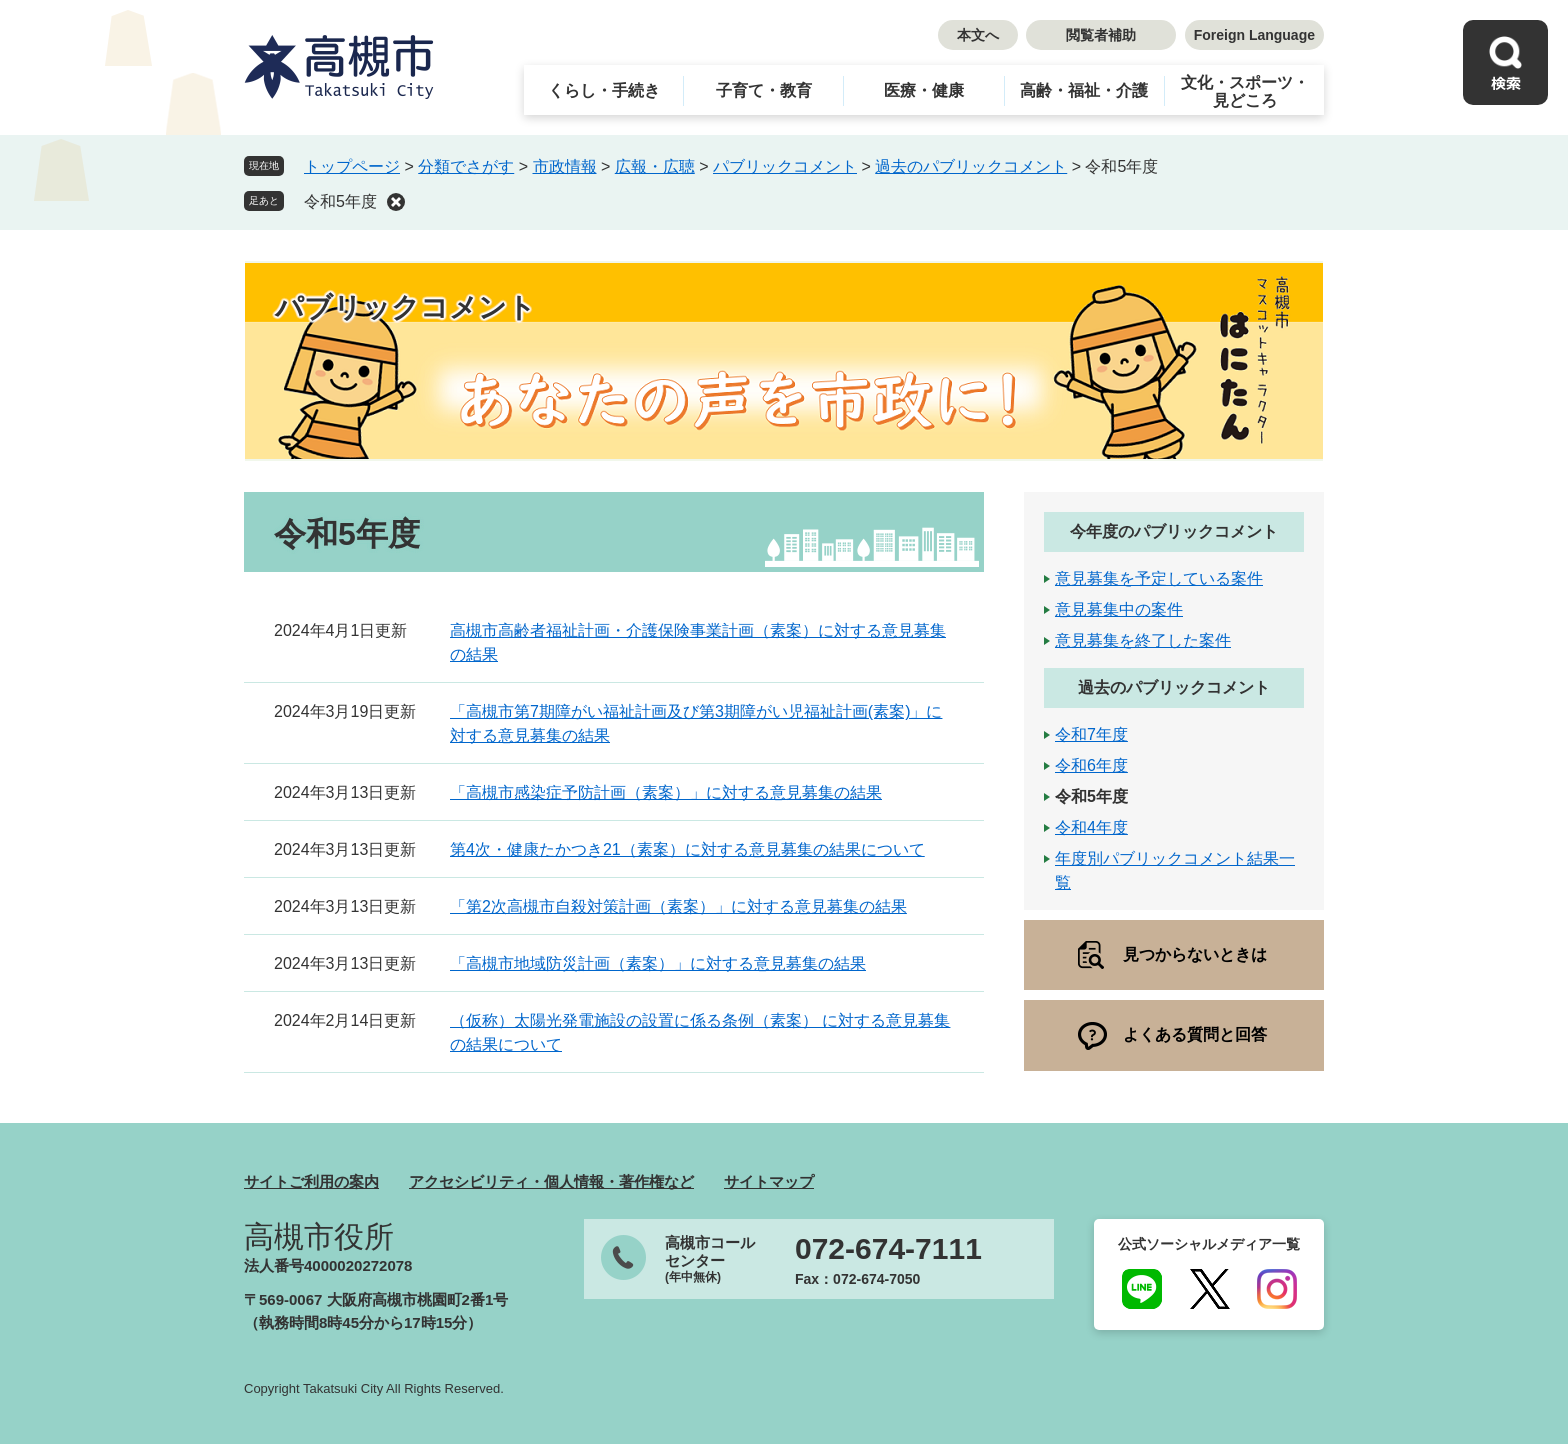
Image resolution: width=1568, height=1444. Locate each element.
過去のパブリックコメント (971, 166)
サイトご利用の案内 (311, 1181)
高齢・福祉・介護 (1084, 90)
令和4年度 (1091, 827)
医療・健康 (924, 90)
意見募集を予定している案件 (1159, 578)
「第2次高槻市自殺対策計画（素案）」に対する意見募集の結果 (678, 906)
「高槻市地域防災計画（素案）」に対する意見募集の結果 (658, 963)
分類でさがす (466, 166)
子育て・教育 (764, 90)
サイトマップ (769, 1181)
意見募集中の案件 (1119, 609)
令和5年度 (340, 201)
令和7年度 (1091, 734)
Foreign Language (1254, 35)
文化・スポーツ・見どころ (1245, 91)
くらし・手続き (604, 90)
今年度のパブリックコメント (1174, 531)
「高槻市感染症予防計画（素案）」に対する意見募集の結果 (666, 792)
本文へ (978, 35)
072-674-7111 (888, 1249)
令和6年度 (1091, 765)
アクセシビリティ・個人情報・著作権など (551, 1181)
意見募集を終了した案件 (1143, 640)
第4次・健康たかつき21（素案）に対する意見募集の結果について (687, 849)
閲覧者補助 (1101, 35)
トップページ (352, 166)
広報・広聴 (655, 166)
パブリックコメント (785, 166)
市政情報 (565, 166)
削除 (396, 202)
